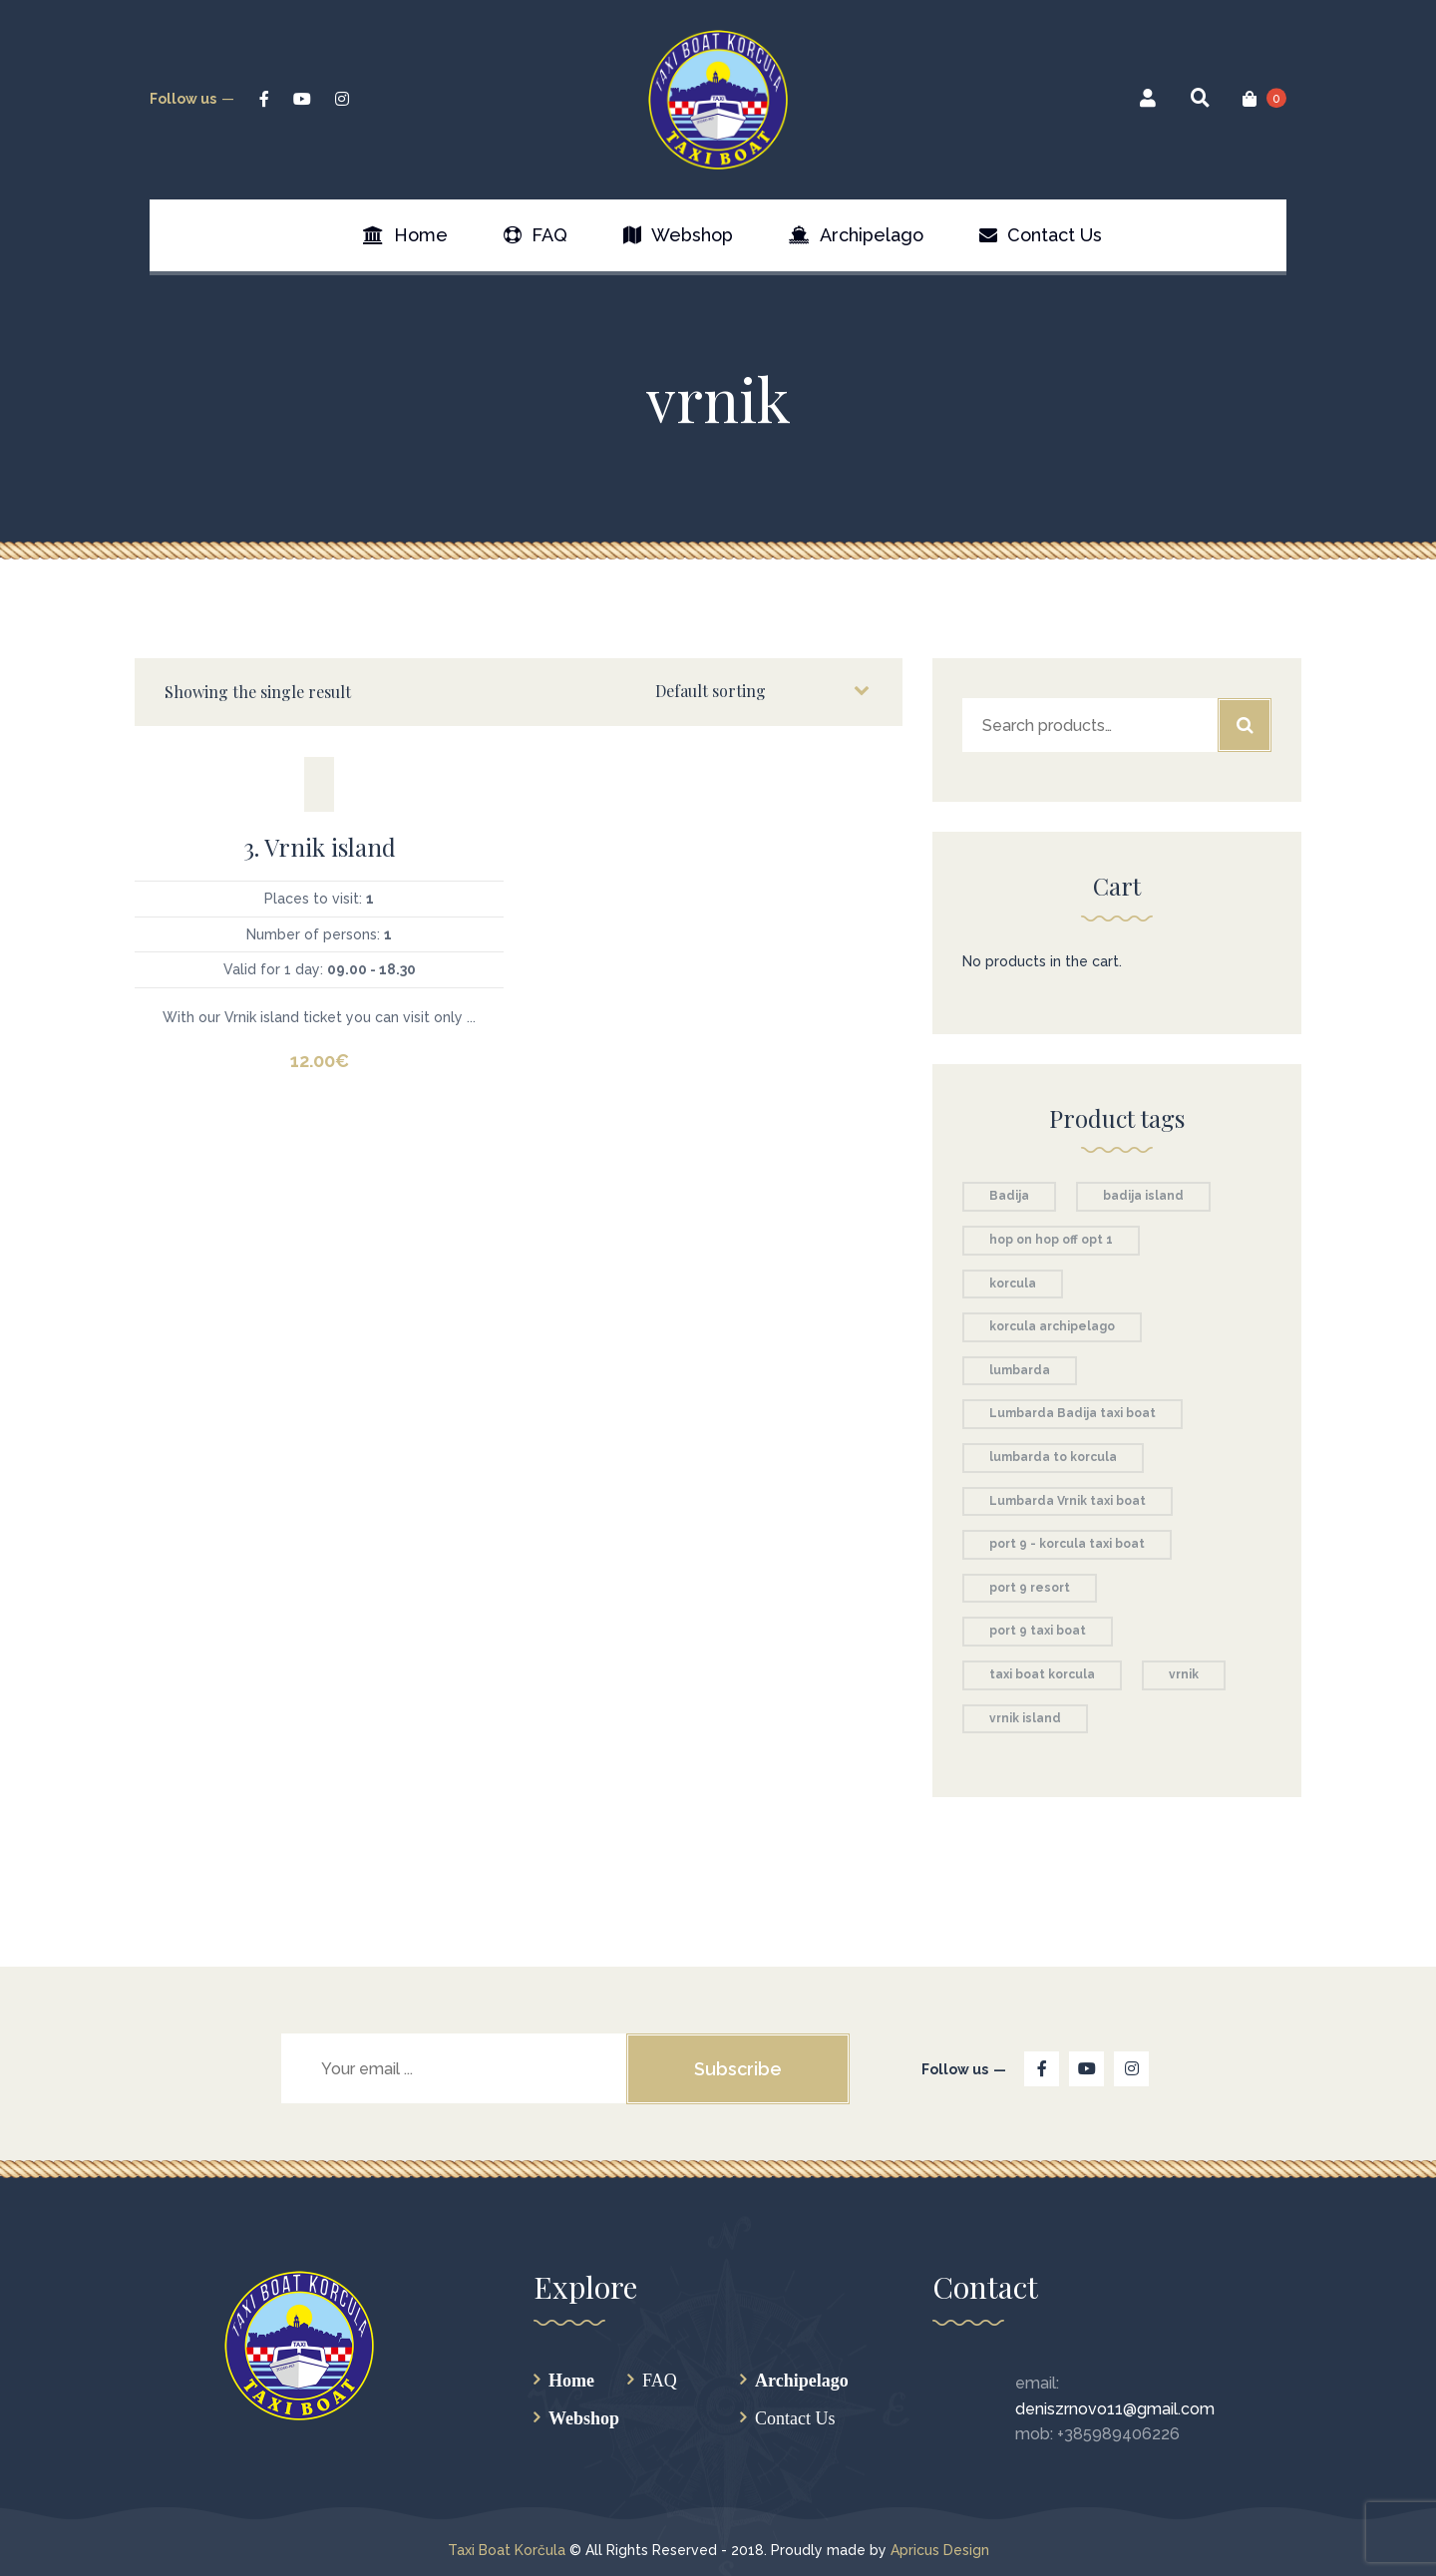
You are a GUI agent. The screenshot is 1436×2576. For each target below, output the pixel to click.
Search (1244, 725)
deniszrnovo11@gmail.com (1115, 2408)
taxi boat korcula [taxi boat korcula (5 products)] (1042, 1674)
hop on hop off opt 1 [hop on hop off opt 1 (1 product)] (1051, 1240)
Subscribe (738, 2068)
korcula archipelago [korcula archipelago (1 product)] (1052, 1326)
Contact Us (795, 2417)
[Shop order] (760, 691)
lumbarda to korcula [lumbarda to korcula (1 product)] (1053, 1457)
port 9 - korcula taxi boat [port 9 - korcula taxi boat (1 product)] (1067, 1544)
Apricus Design (940, 2550)
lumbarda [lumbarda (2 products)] (1019, 1370)
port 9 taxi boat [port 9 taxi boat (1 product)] (1037, 1631)
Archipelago (802, 2380)
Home (571, 2380)
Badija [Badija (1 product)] (1009, 1196)
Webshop (583, 2417)
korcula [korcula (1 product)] (1012, 1283)
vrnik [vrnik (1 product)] (1184, 1674)
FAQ (659, 2380)
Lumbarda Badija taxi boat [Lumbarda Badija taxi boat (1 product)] (1072, 1413)
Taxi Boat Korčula (506, 2550)
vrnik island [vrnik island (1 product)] (1025, 1718)
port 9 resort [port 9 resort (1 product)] (1029, 1588)
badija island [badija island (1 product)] (1143, 1196)
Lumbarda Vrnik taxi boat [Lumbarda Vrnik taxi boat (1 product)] (1067, 1501)
